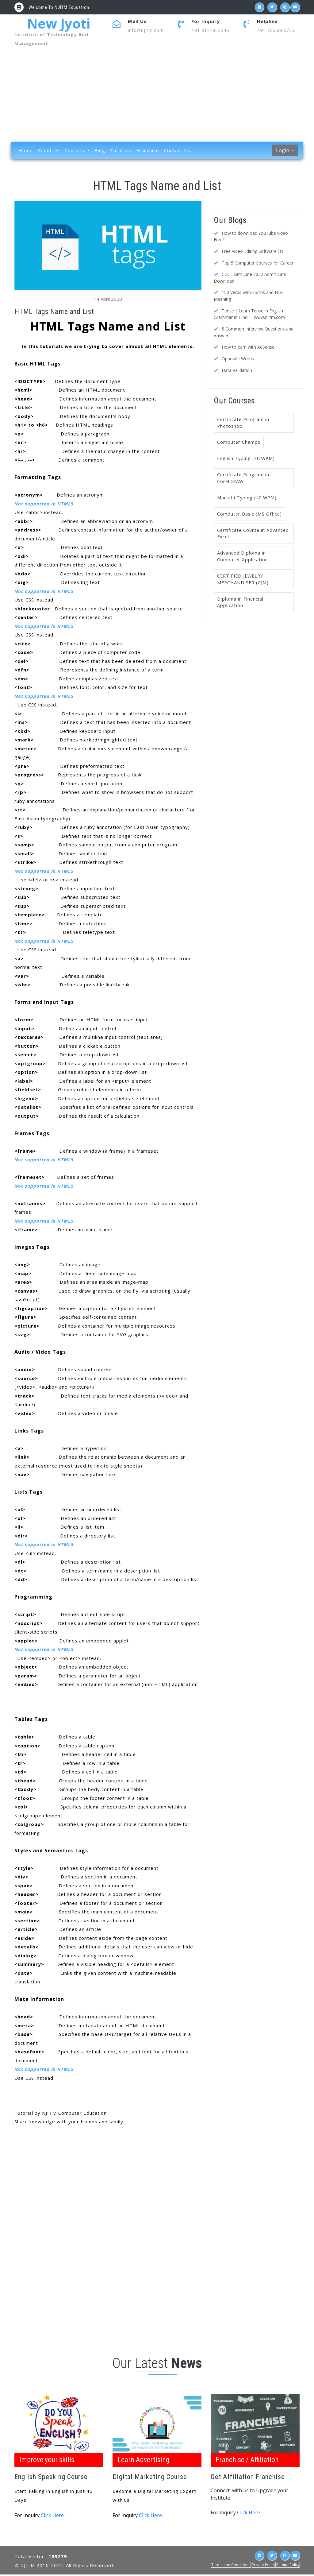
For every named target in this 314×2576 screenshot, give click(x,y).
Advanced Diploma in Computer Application (242, 558)
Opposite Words (238, 357)
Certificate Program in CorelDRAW (243, 478)
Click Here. (53, 2516)
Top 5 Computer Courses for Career (257, 263)
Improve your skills (47, 2460)
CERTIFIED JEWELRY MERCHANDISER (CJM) (243, 582)
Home (25, 151)
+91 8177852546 (212, 30)
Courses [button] (75, 151)
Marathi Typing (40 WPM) (247, 498)
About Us (49, 151)
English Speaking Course (52, 2478)
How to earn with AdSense (248, 345)
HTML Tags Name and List (157, 186)
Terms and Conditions (231, 2566)
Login (283, 151)
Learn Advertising (144, 2460)
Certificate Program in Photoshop (243, 420)
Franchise (147, 151)
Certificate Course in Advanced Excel (241, 535)
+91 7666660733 (277, 30)
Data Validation (237, 368)
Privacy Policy (263, 2566)
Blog (99, 151)
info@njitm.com (146, 30)
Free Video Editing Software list (252, 251)
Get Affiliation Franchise (249, 2478)
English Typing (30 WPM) (247, 457)
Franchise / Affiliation (249, 2460)
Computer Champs (239, 441)
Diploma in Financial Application (240, 606)
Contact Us (177, 151)
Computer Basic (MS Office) (250, 515)
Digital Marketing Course (151, 2478)
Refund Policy (288, 2566)
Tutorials (121, 151)
